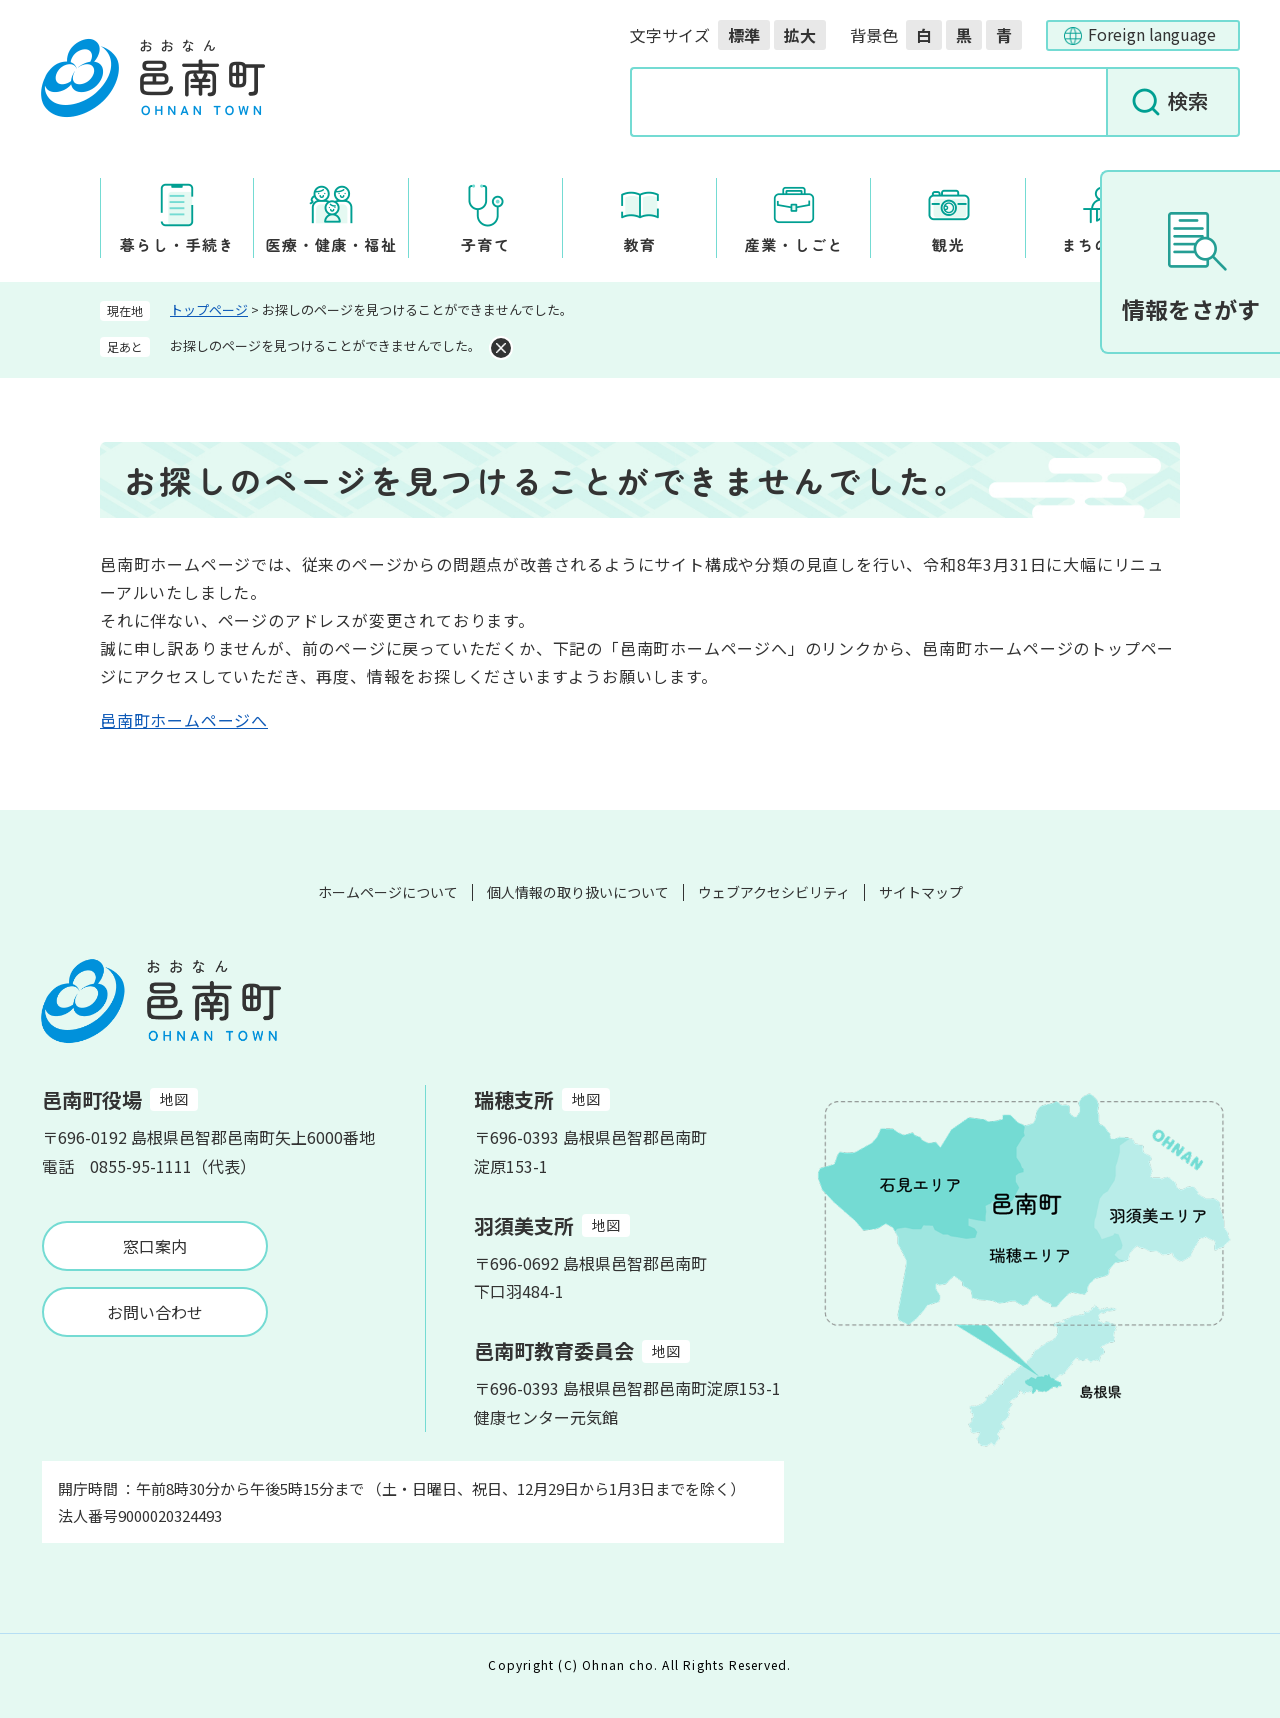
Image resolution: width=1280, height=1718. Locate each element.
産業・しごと (794, 244)
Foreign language (1152, 34)
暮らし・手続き (177, 244)
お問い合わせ (155, 1312)
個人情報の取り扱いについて (578, 892)
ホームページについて (388, 892)
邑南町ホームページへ (184, 720)
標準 (744, 35)
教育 (639, 244)
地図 (174, 1099)
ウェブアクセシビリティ (774, 892)
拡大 (800, 35)
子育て (486, 244)
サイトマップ (921, 892)
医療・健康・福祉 (331, 244)
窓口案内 (155, 1246)
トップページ (209, 309)
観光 (948, 244)
